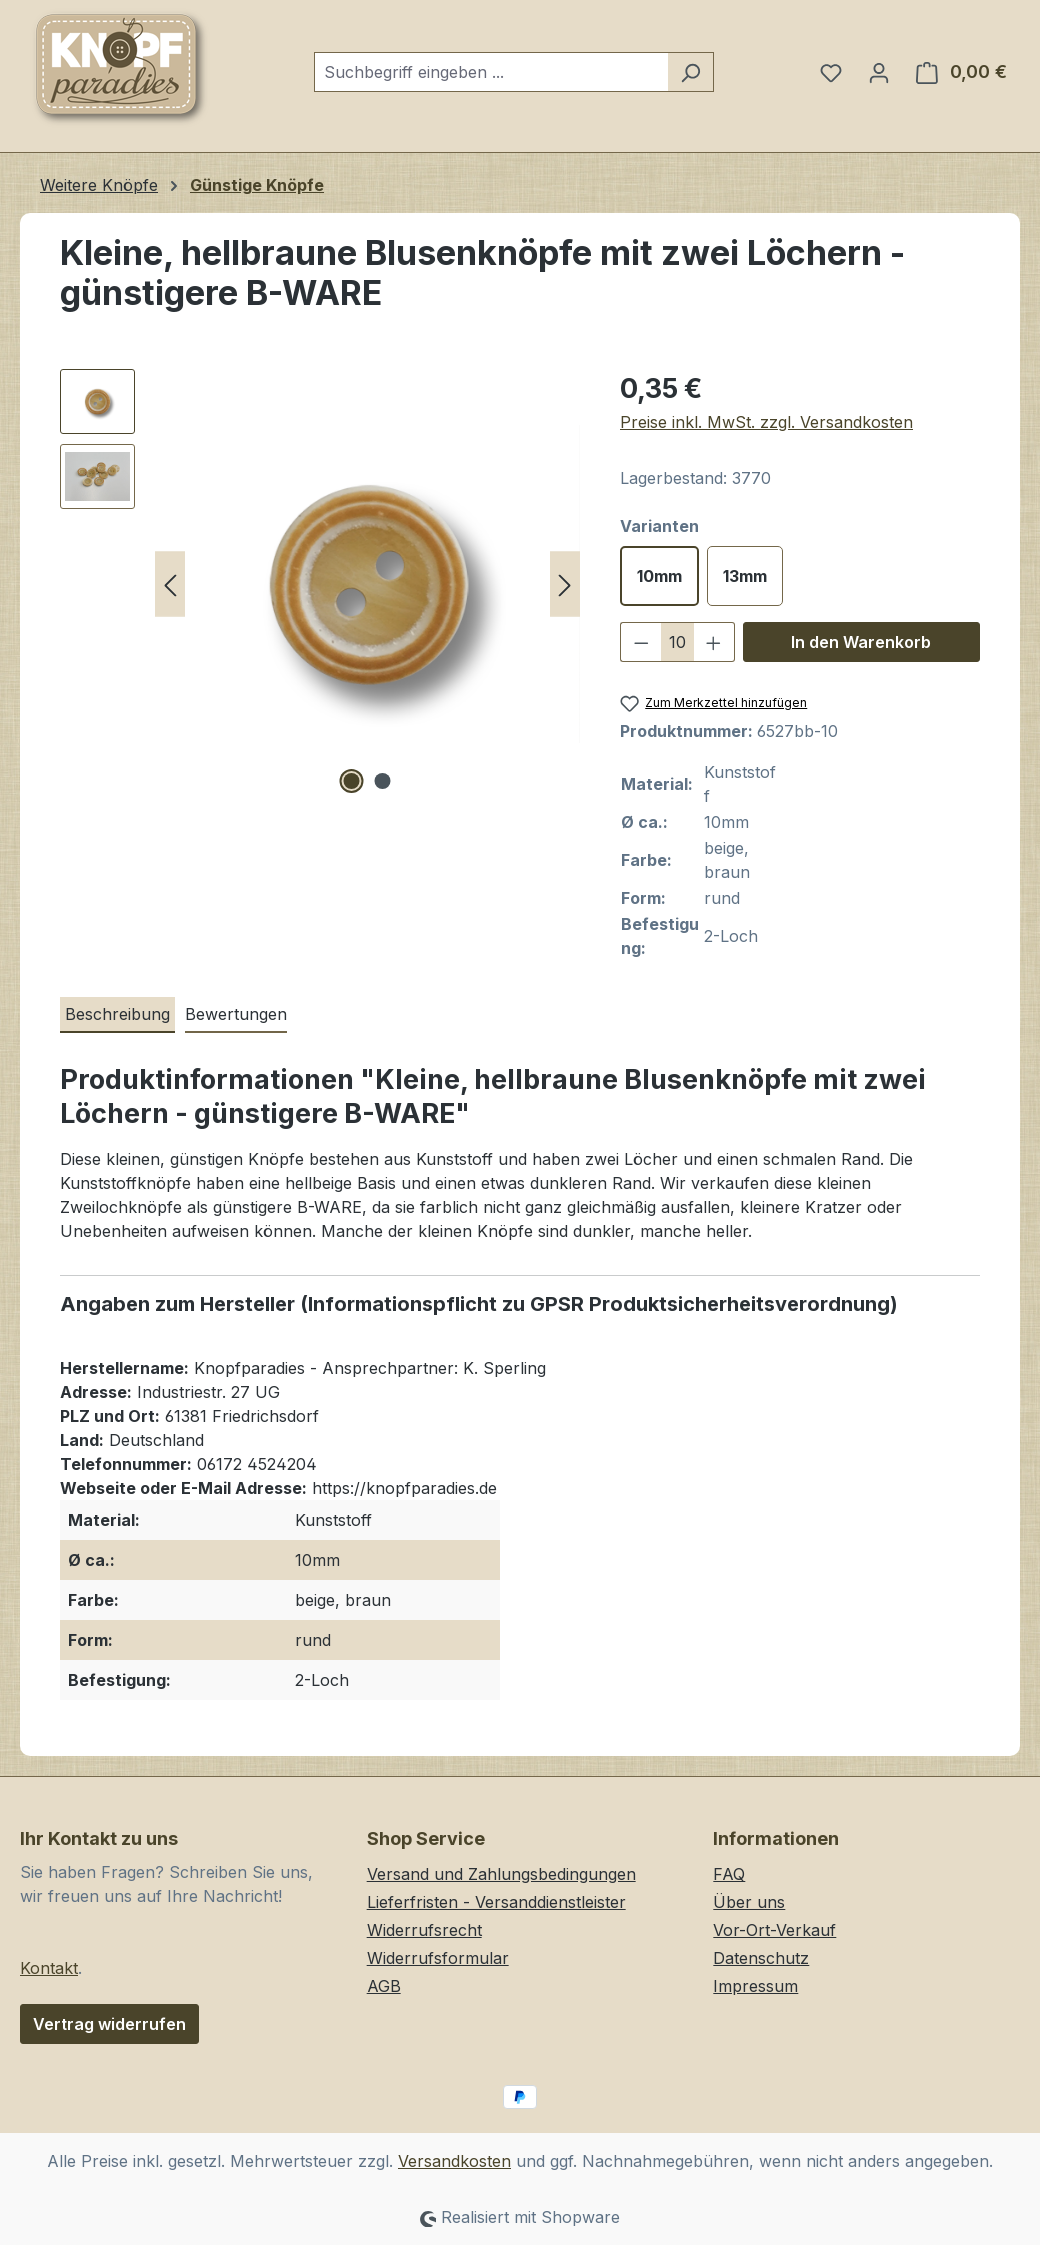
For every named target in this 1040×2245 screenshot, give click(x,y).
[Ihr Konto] (879, 72)
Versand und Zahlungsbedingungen (501, 1874)
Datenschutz (761, 1958)
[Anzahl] (678, 642)
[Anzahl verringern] (641, 642)
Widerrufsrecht (424, 1930)
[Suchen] (690, 72)
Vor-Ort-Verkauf (774, 1930)
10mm (659, 576)
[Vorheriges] (170, 584)
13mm (745, 576)
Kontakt (49, 1968)
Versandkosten (454, 2161)
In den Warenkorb (861, 642)
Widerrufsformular (438, 1958)
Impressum (755, 1986)
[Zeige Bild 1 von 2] (352, 781)
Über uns (749, 1902)
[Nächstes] (565, 584)
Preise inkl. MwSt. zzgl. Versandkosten (766, 422)
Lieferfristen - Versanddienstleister (496, 1902)
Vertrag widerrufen (109, 2024)
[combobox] (491, 72)
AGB (384, 1986)
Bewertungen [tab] (236, 1014)
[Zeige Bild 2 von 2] (383, 781)
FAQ (729, 1874)
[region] (320, 584)
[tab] (117, 1015)
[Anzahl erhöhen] (714, 642)
